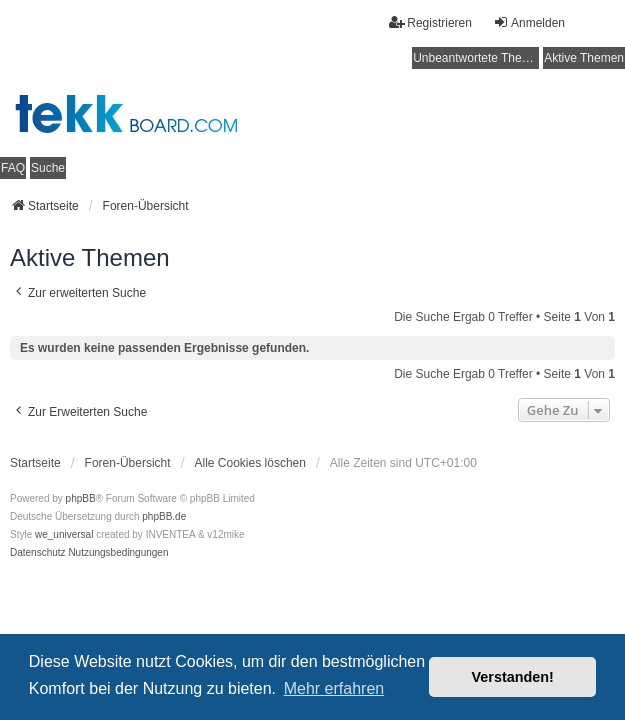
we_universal (64, 534)
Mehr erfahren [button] (334, 688)
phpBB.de (164, 516)
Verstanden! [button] (513, 677)
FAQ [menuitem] (13, 168)
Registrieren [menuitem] (430, 22)
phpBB (81, 498)
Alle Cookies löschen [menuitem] (250, 463)
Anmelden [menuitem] (529, 22)
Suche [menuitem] (48, 168)
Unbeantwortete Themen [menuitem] (476, 58)
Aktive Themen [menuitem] (584, 58)
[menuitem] (38, 553)
